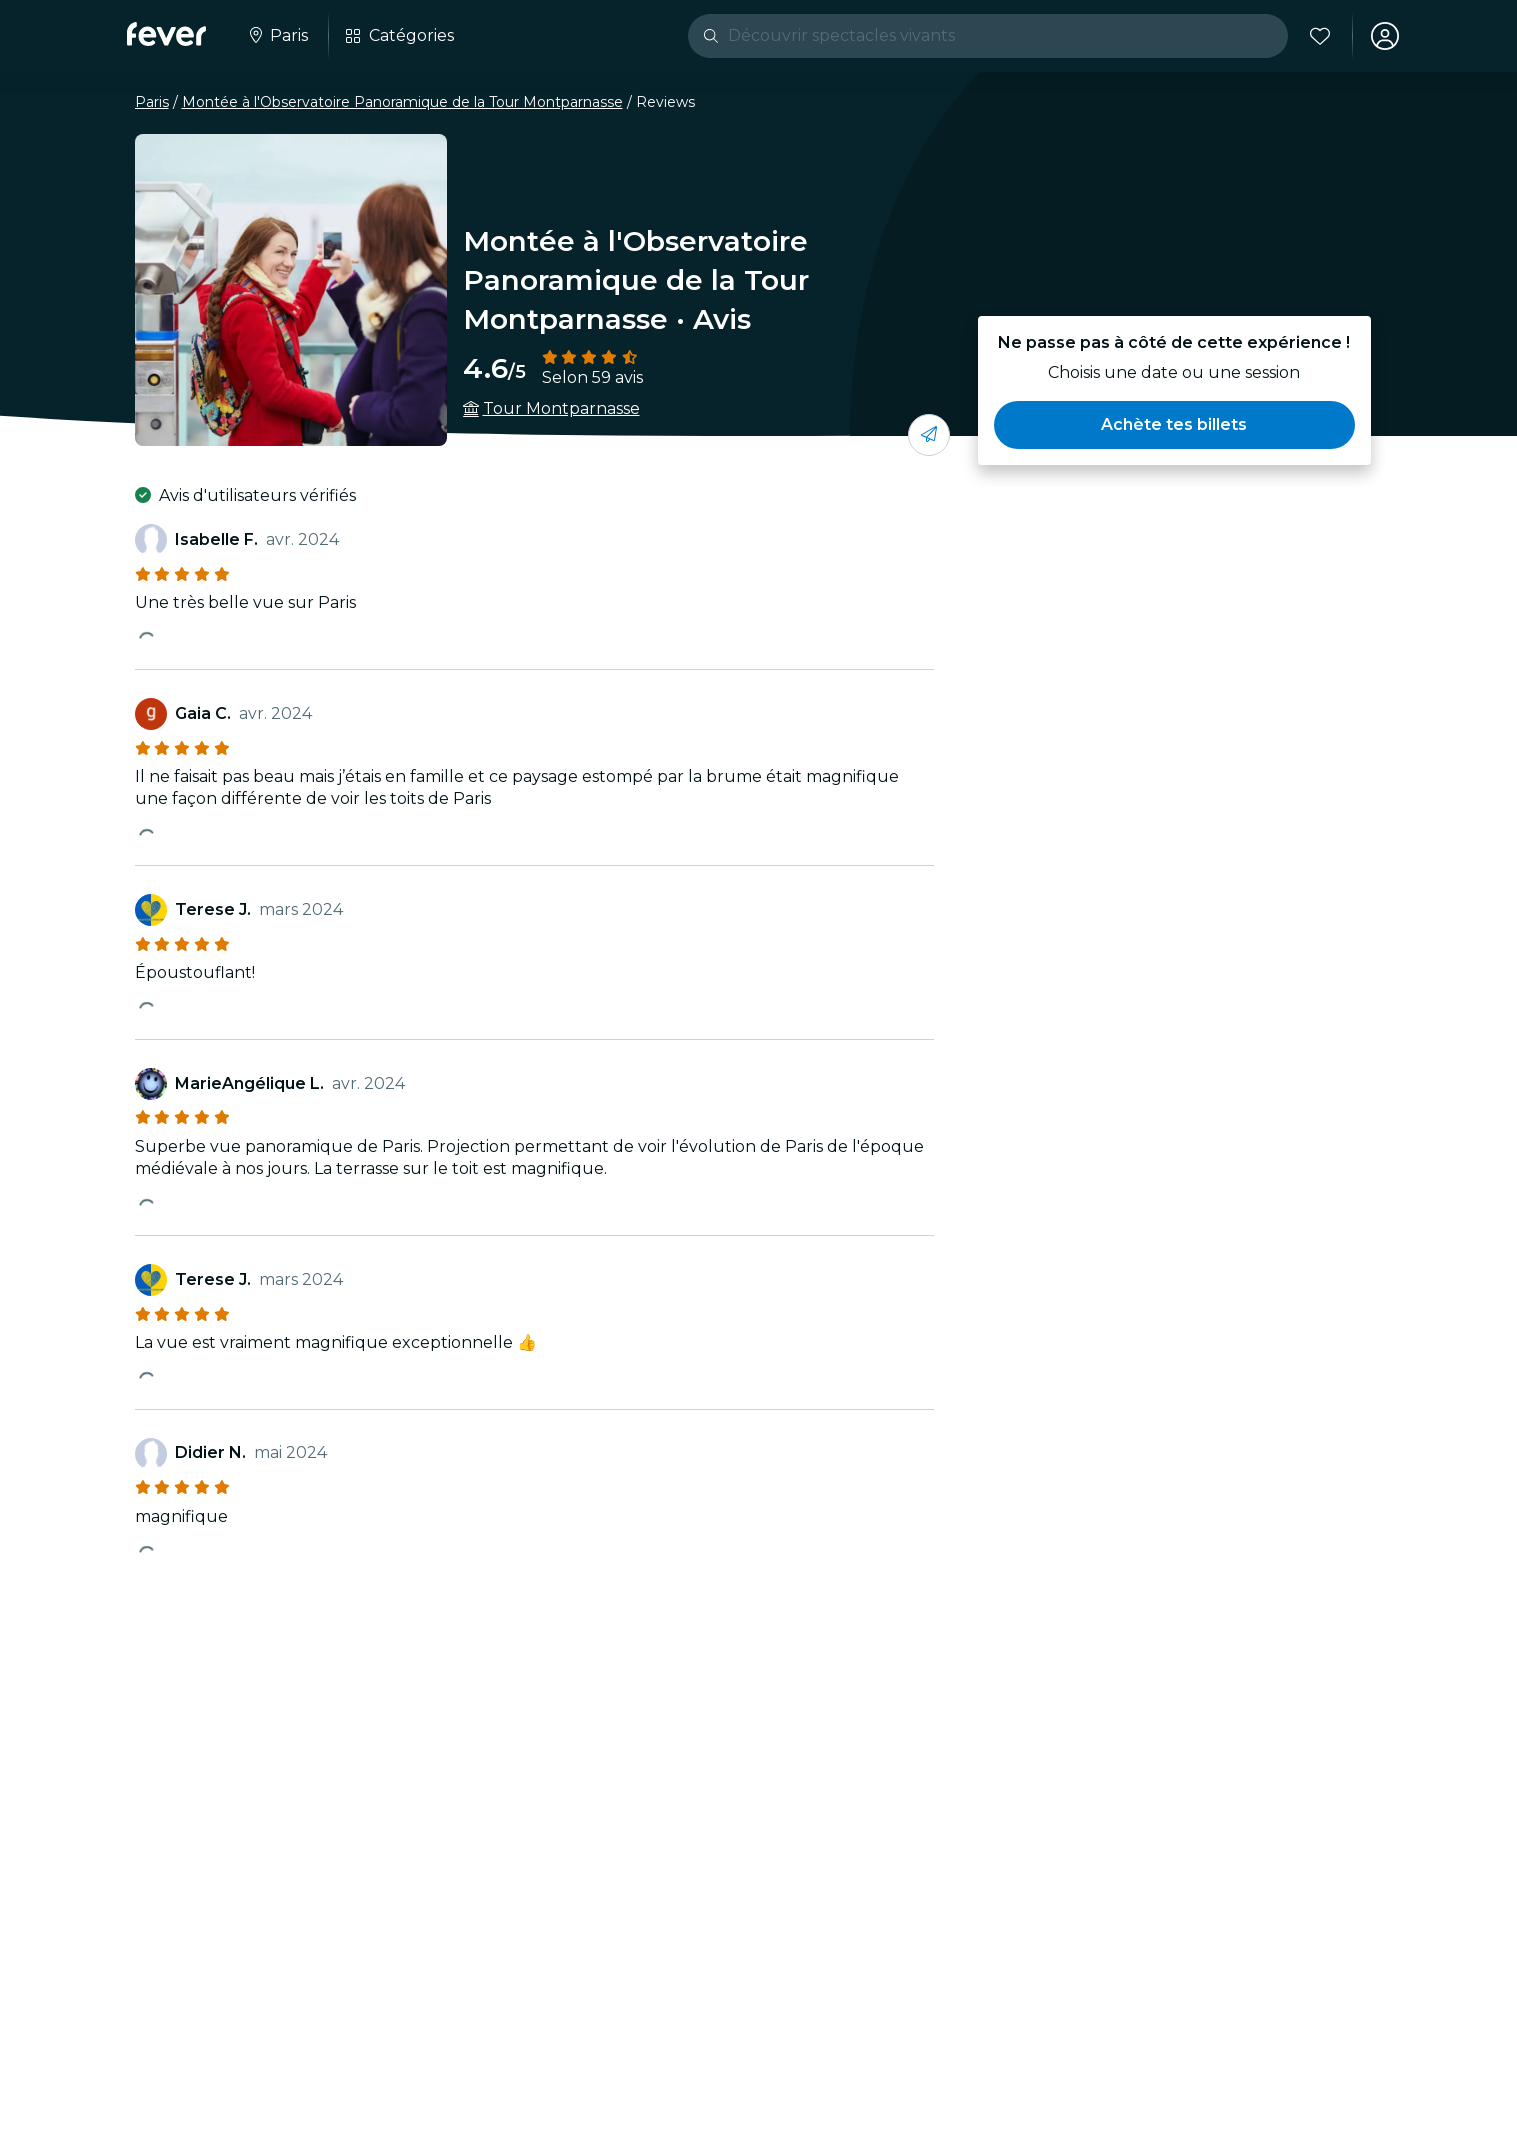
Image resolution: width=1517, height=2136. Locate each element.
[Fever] (166, 34)
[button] (1174, 425)
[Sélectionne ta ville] (277, 36)
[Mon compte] (1385, 36)
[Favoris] (1320, 36)
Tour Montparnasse (561, 408)
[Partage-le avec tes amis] (929, 435)
